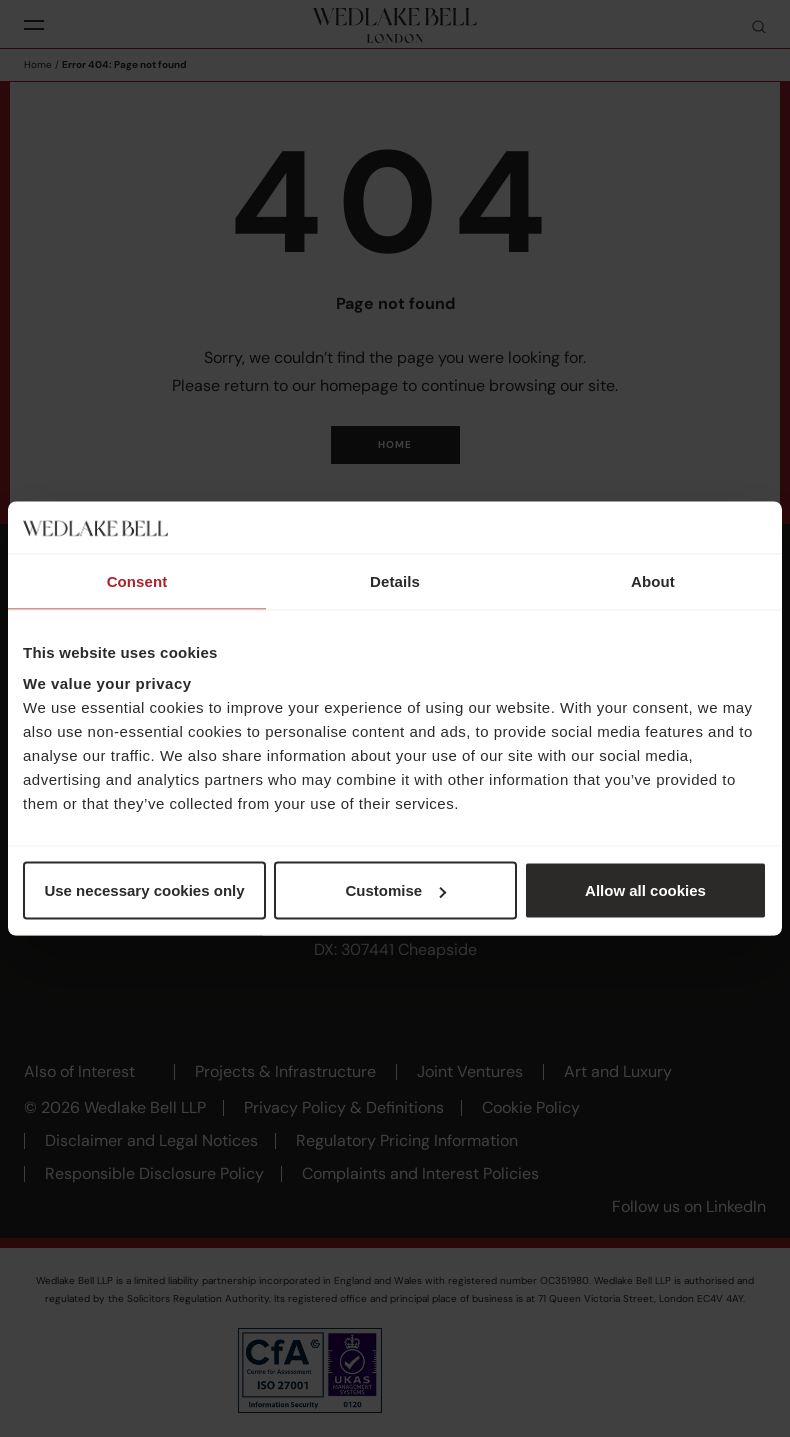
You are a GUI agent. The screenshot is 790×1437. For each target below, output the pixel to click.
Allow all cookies (645, 890)
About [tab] (653, 580)
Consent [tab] (137, 580)
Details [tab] (395, 580)
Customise (395, 890)
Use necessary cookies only (144, 890)
